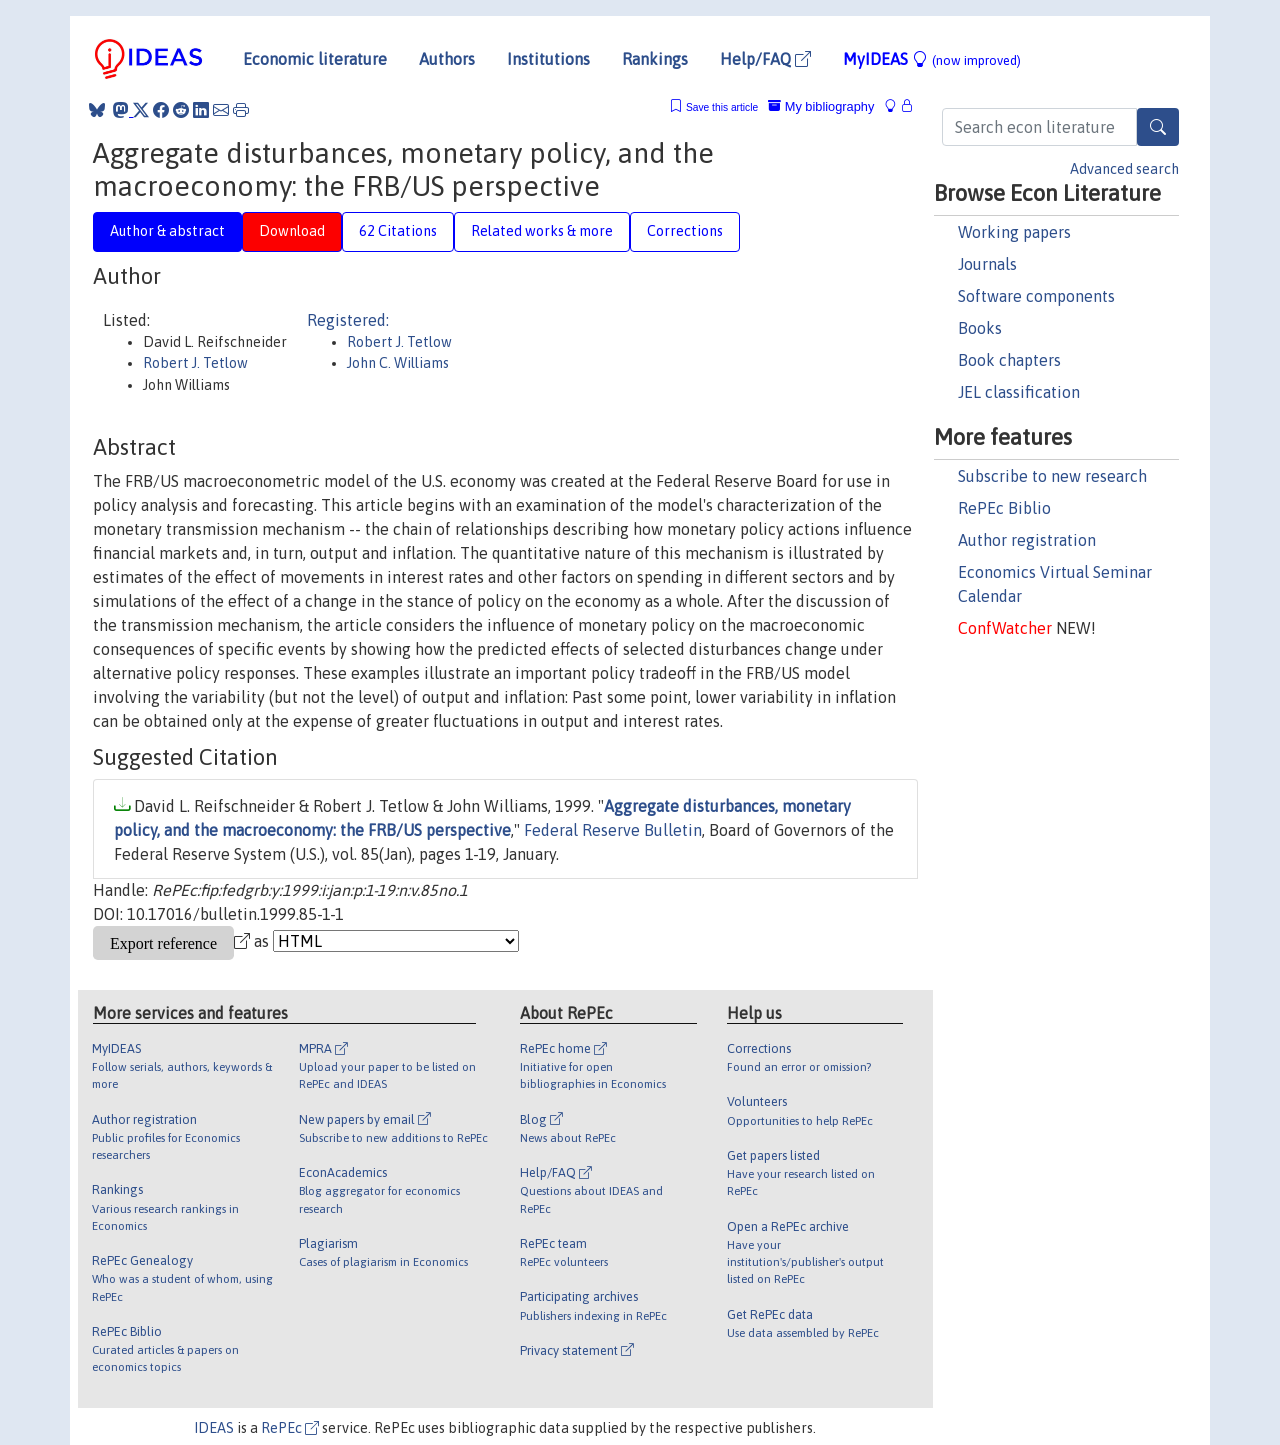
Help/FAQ (765, 59)
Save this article (722, 107)
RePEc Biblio (1004, 508)
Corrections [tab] (685, 231)
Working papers (1014, 232)
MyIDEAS (932, 59)
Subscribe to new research (1052, 476)
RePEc (290, 1428)
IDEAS (214, 1428)
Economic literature (315, 59)
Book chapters (1009, 360)
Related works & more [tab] (542, 231)
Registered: (348, 320)
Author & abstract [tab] (167, 231)
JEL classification (1019, 392)
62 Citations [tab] (398, 231)
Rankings (655, 59)
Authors (447, 59)
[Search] (1158, 127)
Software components (1036, 296)
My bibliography (821, 106)
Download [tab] (292, 231)
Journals (987, 264)
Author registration (1027, 540)
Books (980, 328)
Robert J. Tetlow (195, 363)
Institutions (548, 59)
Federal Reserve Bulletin (613, 830)
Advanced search (1124, 169)
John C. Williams (398, 363)
